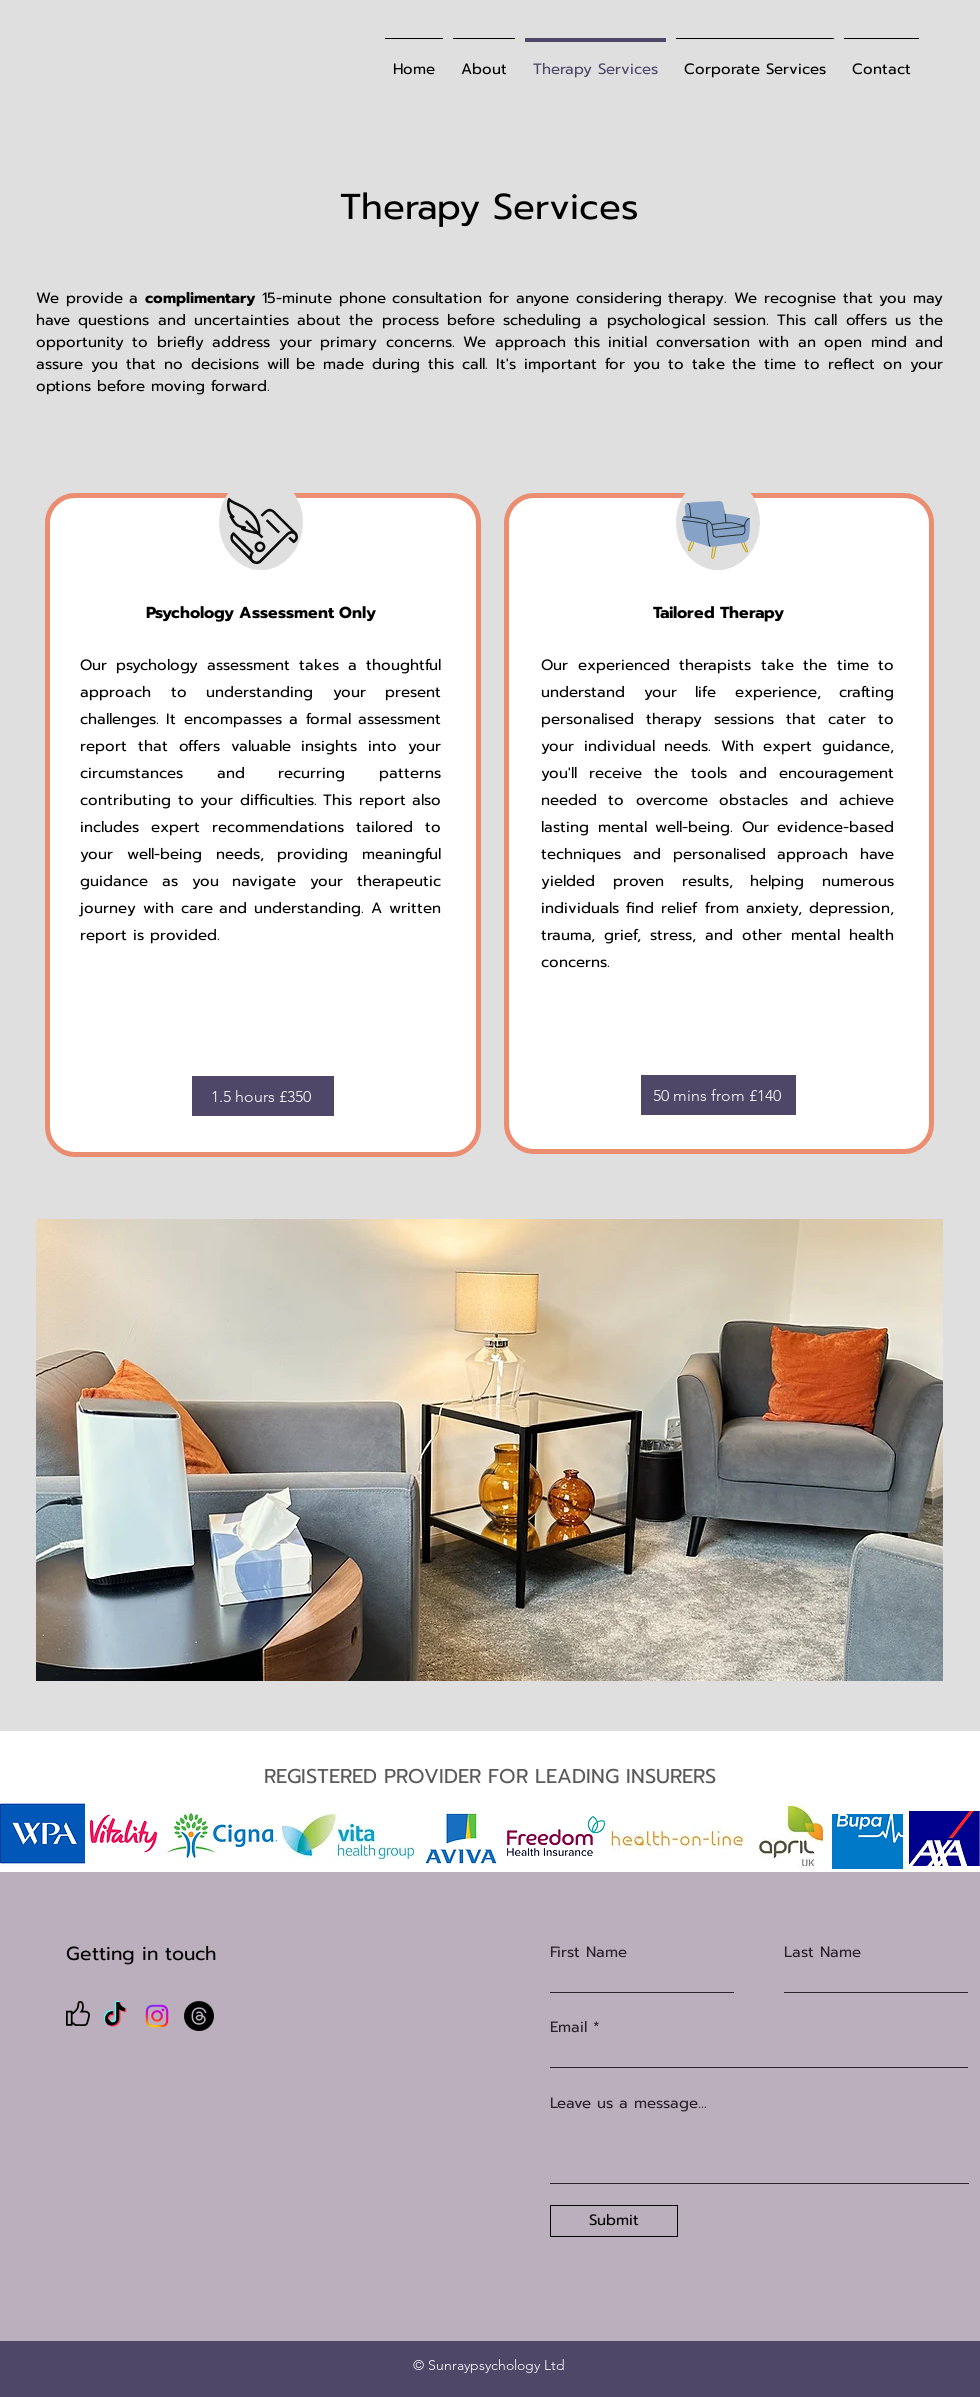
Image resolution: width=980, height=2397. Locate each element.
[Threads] (199, 2016)
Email (568, 2027)
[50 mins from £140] (718, 1095)
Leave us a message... (628, 2103)
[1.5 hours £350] (263, 1096)
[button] (489, 1450)
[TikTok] (115, 2016)
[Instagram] (157, 2016)
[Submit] (614, 2221)
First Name (588, 1952)
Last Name (822, 1952)
